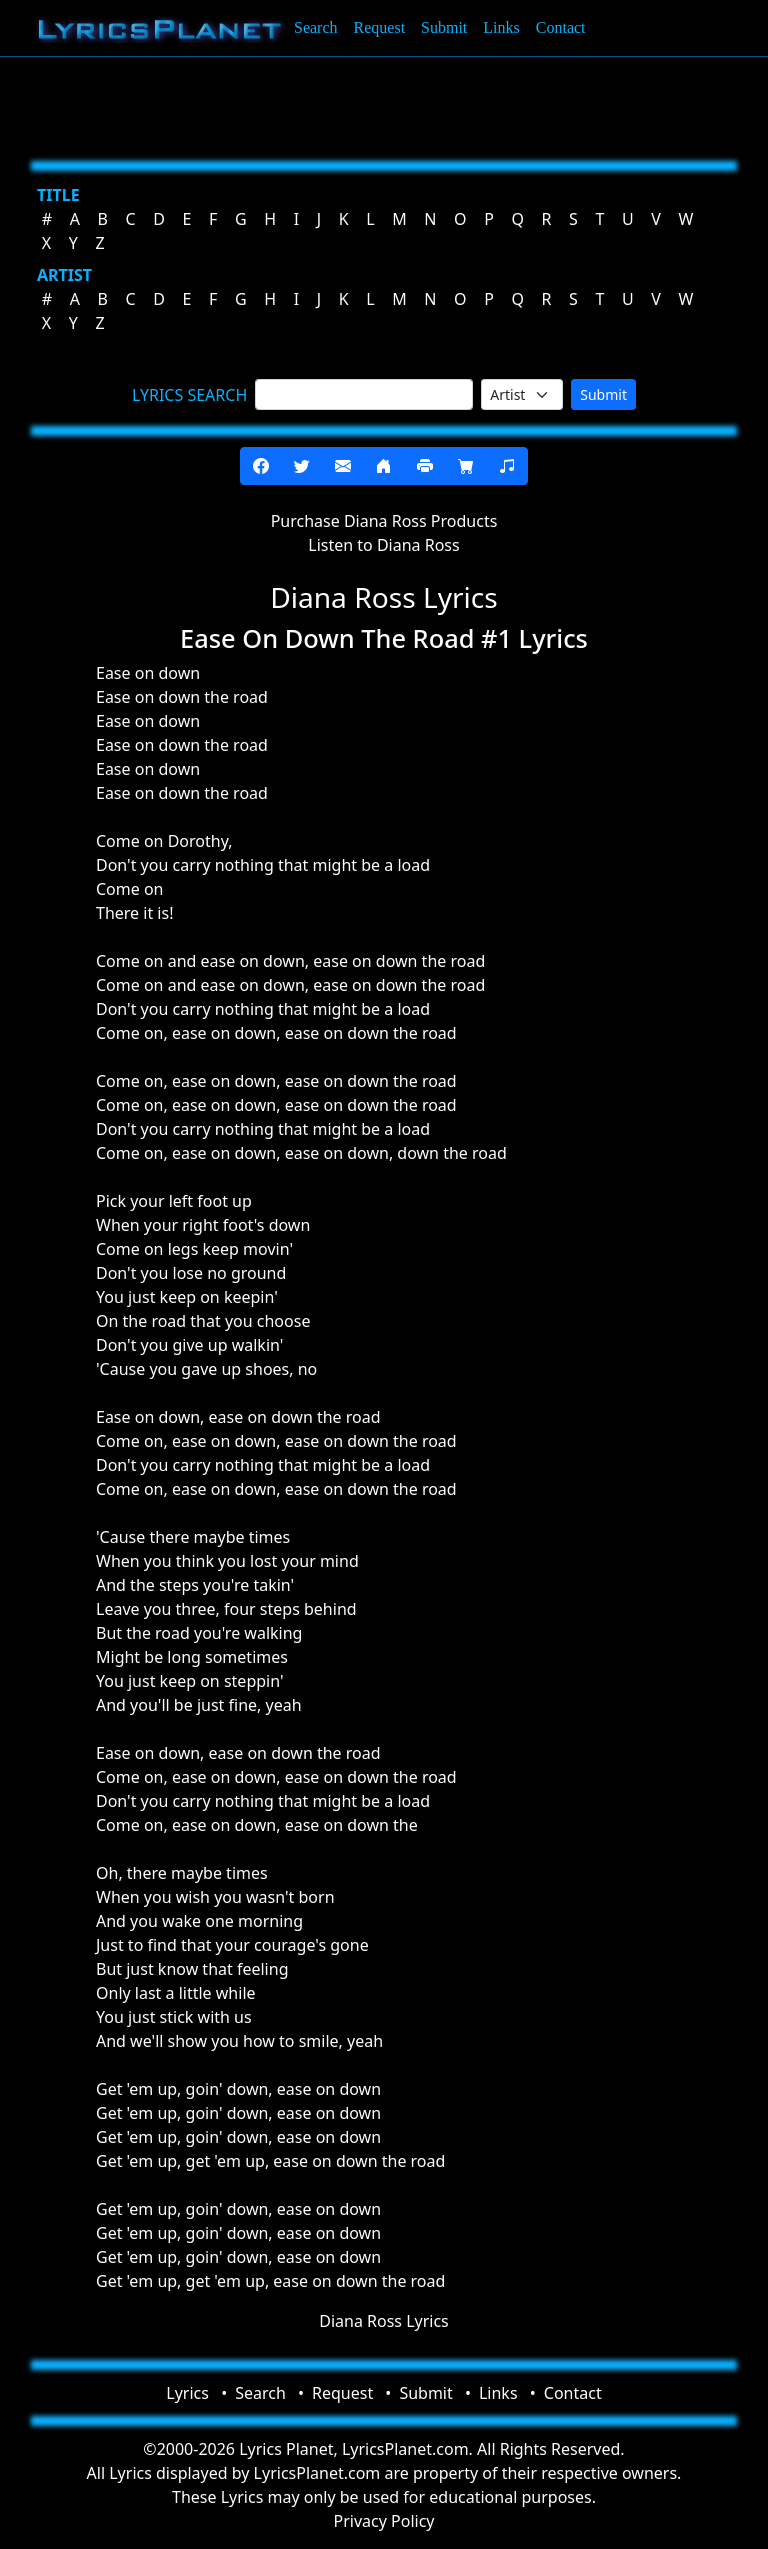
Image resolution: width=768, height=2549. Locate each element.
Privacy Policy (384, 2521)
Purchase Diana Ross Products (384, 521)
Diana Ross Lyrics (384, 2321)
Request (380, 27)
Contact (561, 27)
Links (501, 27)
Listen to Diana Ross (383, 545)
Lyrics (187, 2393)
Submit (444, 27)
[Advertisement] (384, 105)
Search (316, 27)
